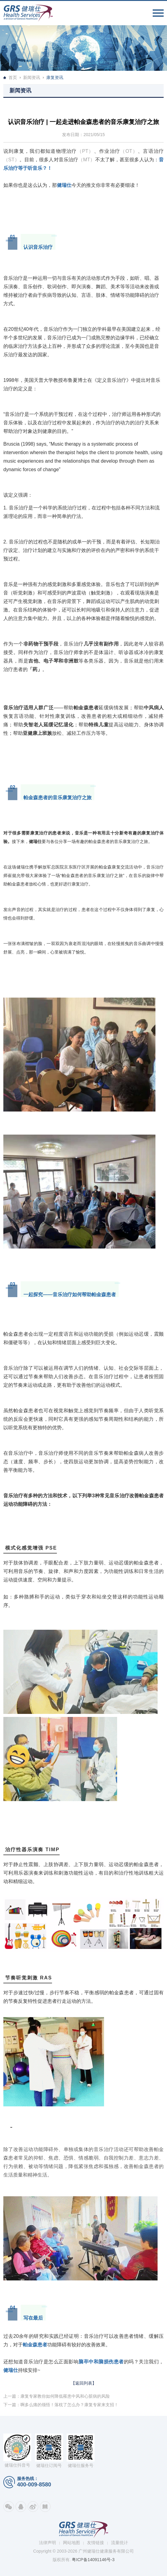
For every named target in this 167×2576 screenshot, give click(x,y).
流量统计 (119, 2542)
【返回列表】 (83, 2383)
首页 (13, 77)
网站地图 (71, 2542)
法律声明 (47, 2542)
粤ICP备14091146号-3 (93, 2559)
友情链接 (95, 2542)
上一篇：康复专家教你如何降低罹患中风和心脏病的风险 (56, 2396)
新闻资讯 (31, 77)
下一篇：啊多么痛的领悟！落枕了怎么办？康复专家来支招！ (60, 2404)
